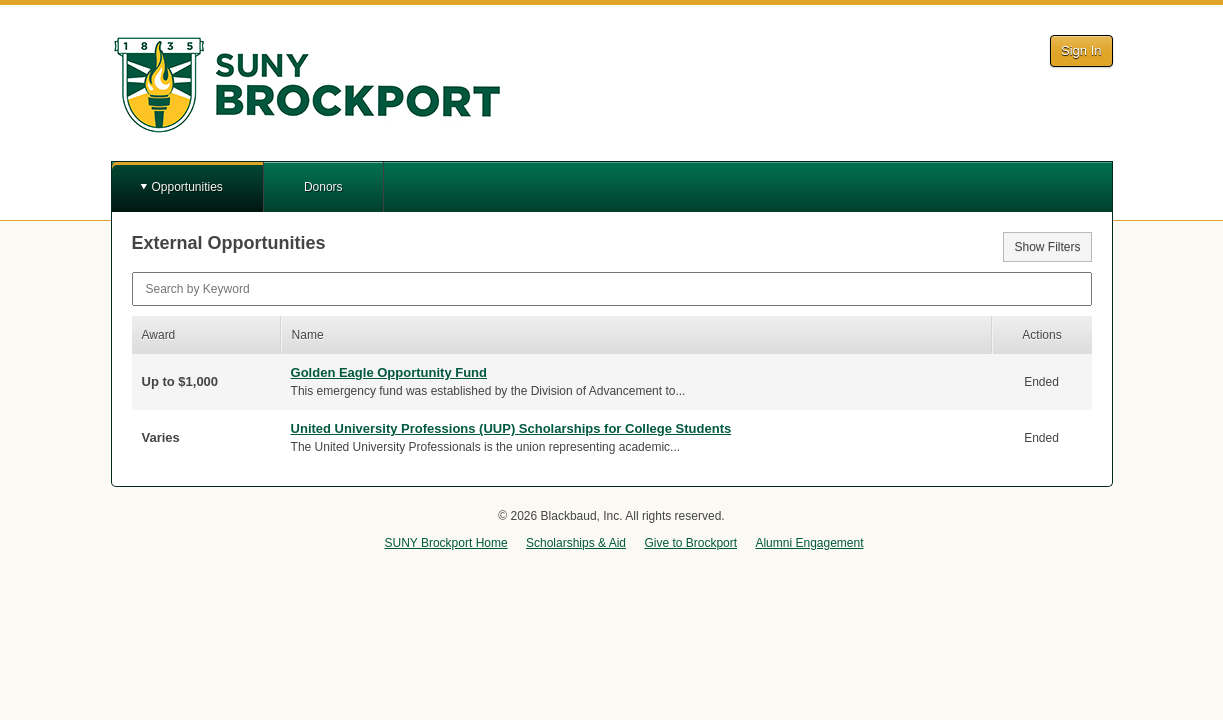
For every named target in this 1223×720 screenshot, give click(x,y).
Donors (323, 187)
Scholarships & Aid (576, 543)
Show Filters (1047, 247)
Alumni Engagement (809, 543)
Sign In (1081, 50)
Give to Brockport (690, 543)
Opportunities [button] (187, 187)
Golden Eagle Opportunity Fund (389, 372)
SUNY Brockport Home (445, 543)
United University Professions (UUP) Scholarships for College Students (511, 428)
